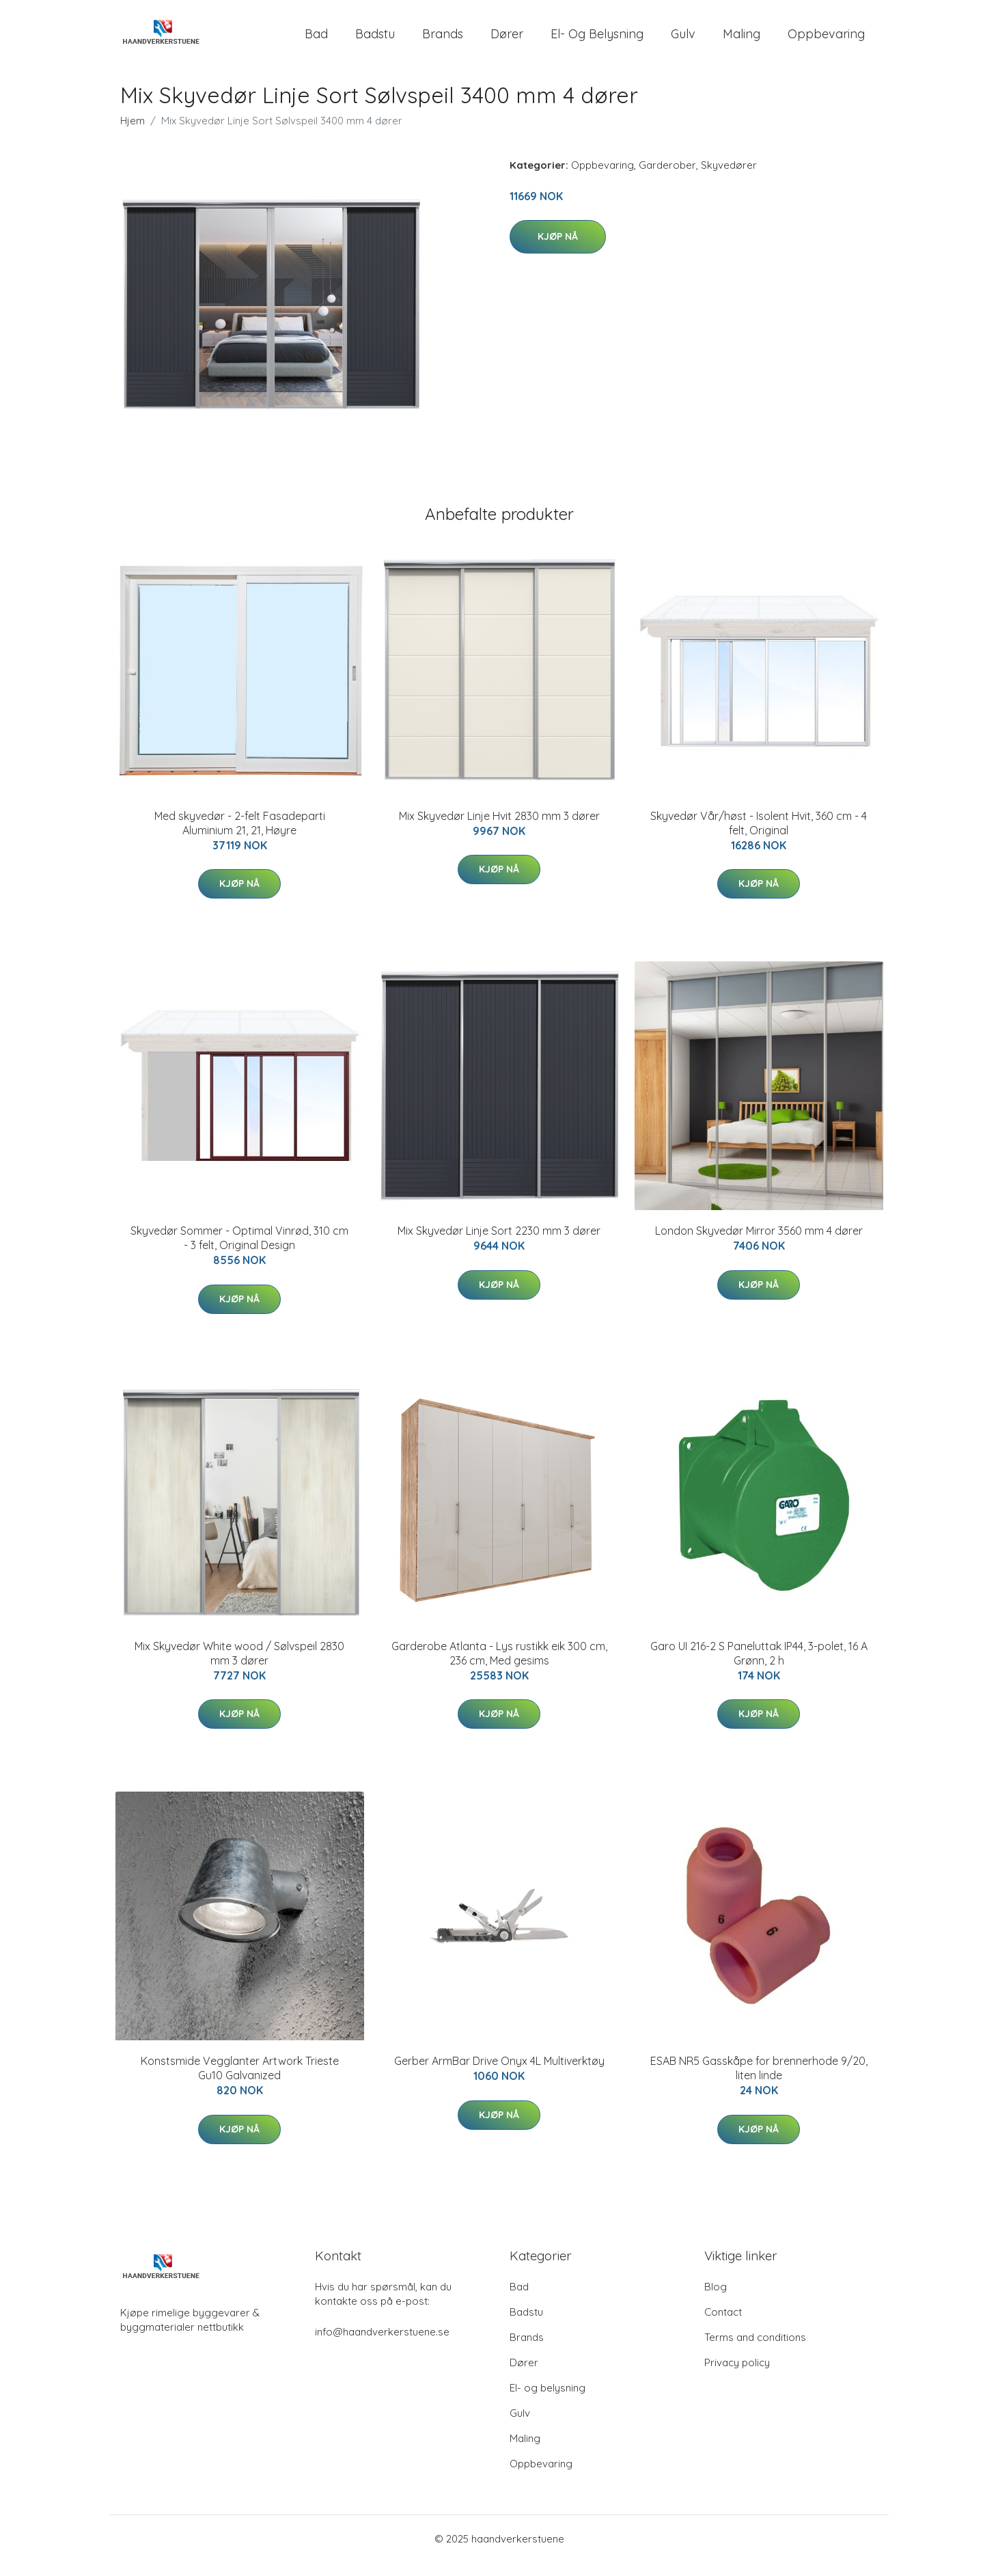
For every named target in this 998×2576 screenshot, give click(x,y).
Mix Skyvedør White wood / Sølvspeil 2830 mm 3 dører (239, 1667)
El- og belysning (597, 41)
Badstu (375, 41)
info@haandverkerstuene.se (382, 2345)
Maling (741, 41)
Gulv (683, 41)
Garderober (667, 178)
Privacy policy (737, 2376)
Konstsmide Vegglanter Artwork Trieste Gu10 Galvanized (240, 2082)
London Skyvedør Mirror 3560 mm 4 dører (759, 1244)
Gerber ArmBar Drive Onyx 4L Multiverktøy (499, 2074)
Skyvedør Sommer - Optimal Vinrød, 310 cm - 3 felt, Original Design (239, 1251)
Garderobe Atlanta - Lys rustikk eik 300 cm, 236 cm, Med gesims (499, 1667)
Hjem (132, 134)
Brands (442, 41)
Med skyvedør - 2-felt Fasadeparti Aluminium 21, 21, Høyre (239, 837)
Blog (715, 2300)
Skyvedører (729, 178)
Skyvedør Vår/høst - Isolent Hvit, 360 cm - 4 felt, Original (758, 837)
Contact (723, 2325)
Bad (316, 41)
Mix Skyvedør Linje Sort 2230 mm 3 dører (499, 1244)
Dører (506, 41)
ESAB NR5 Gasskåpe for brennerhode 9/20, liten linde (759, 2082)
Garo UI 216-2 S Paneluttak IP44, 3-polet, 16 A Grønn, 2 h (759, 1667)
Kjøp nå (558, 250)
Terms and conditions (755, 2350)
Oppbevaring (826, 41)
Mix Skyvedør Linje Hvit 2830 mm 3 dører (499, 829)
